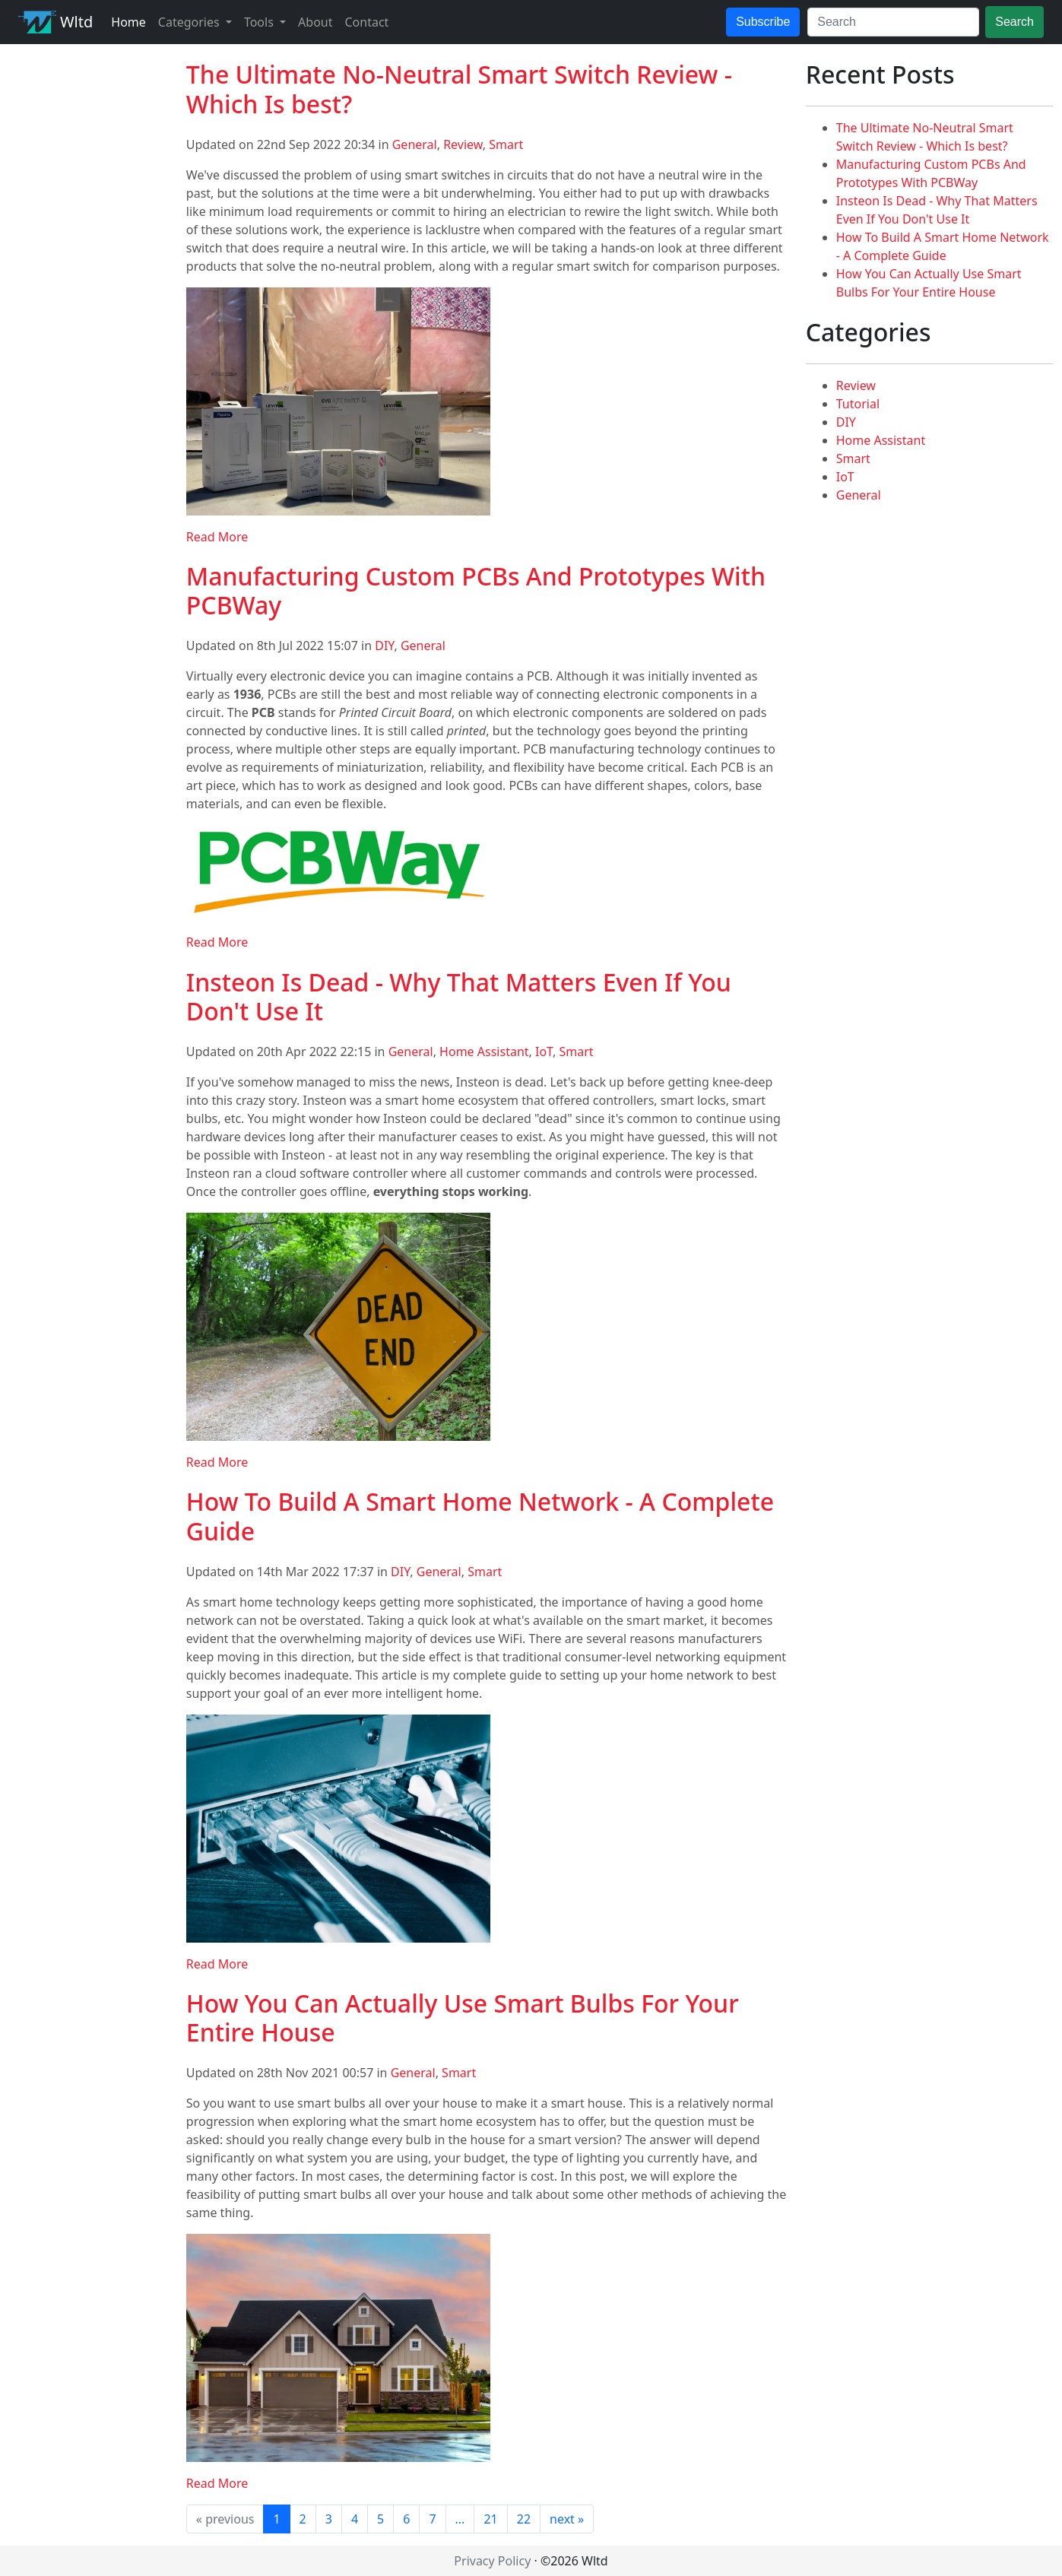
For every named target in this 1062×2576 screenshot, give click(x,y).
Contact (366, 22)
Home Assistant (483, 1051)
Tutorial (858, 403)
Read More (217, 536)
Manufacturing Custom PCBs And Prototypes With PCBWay (476, 590)
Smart (506, 144)
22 (524, 2519)
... (460, 2519)
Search (1014, 21)
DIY (384, 645)
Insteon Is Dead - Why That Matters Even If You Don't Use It (458, 996)
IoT (544, 1051)
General (414, 144)
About (315, 22)
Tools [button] (260, 22)
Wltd (55, 22)
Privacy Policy (492, 2560)
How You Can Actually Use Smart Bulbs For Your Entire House (462, 2017)
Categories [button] (190, 22)
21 (490, 2519)
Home (128, 22)
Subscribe (763, 21)
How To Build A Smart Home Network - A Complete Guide (480, 1516)
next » (567, 2519)
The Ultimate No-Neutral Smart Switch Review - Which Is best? (459, 88)
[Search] (893, 22)
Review (463, 144)
